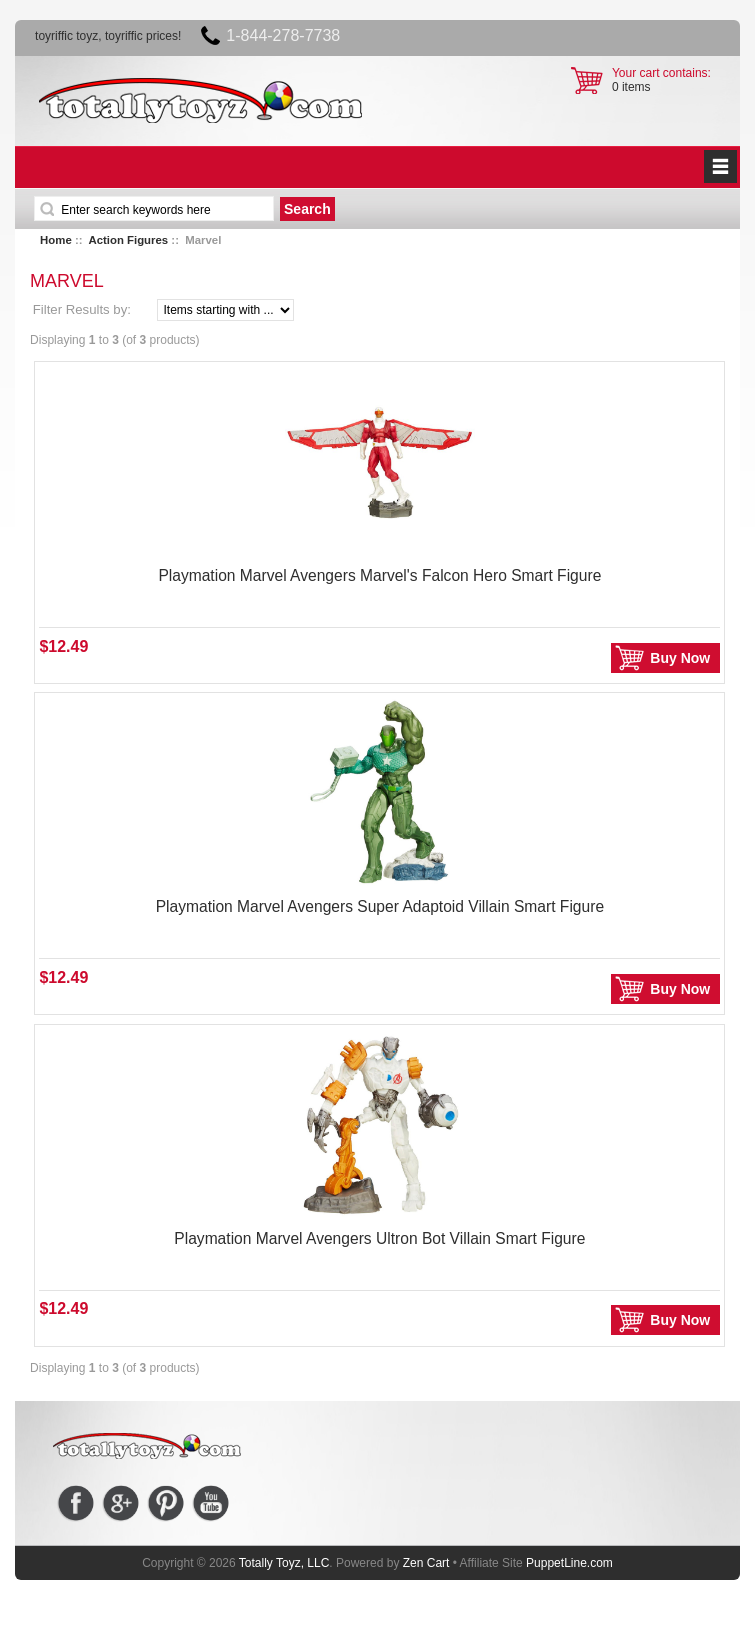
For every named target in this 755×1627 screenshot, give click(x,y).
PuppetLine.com (569, 1563)
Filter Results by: (82, 309)
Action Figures (128, 240)
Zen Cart (426, 1563)
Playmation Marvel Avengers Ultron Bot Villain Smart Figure (379, 1238)
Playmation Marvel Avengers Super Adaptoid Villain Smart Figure (380, 906)
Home (56, 240)
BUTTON (720, 166)
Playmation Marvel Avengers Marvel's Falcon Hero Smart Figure (379, 575)
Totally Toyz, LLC (284, 1563)
